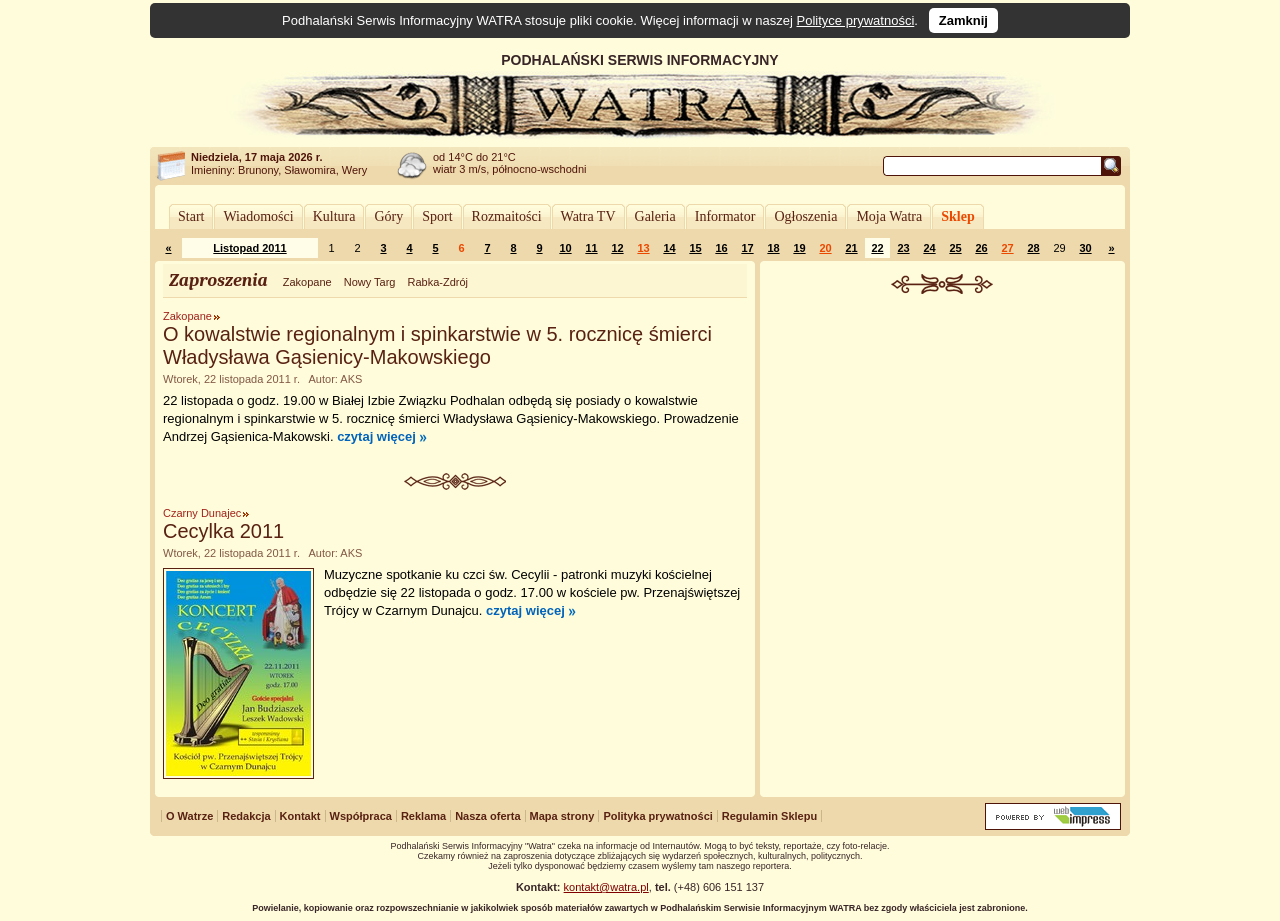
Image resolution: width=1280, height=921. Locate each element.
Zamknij (963, 20)
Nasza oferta (487, 816)
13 (643, 248)
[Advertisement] (943, 444)
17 (747, 248)
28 (1033, 248)
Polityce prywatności (856, 20)
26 (981, 248)
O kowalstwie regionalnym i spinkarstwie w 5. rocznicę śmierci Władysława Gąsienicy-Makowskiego (437, 345)
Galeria (655, 216)
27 (1007, 248)
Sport (437, 216)
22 (877, 248)
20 (825, 248)
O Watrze (189, 816)
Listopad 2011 (249, 248)
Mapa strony (562, 816)
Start (191, 216)
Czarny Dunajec (202, 513)
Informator (725, 216)
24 (929, 248)
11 (591, 248)
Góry (388, 216)
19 (799, 248)
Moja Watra (889, 216)
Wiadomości (258, 216)
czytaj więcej (376, 436)
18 (773, 248)
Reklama (423, 816)
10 (565, 248)
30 (1085, 248)
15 (695, 248)
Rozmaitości (507, 216)
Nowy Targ (370, 282)
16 (721, 248)
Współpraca (361, 816)
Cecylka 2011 (223, 531)
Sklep (957, 216)
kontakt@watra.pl (606, 887)
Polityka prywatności (657, 816)
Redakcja (246, 816)
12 (617, 248)
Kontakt (300, 816)
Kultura (334, 216)
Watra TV (588, 216)
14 (669, 248)
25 (955, 248)
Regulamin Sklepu (769, 816)
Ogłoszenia (805, 216)
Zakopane (307, 282)
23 (903, 248)
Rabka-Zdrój (437, 282)
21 (851, 248)
